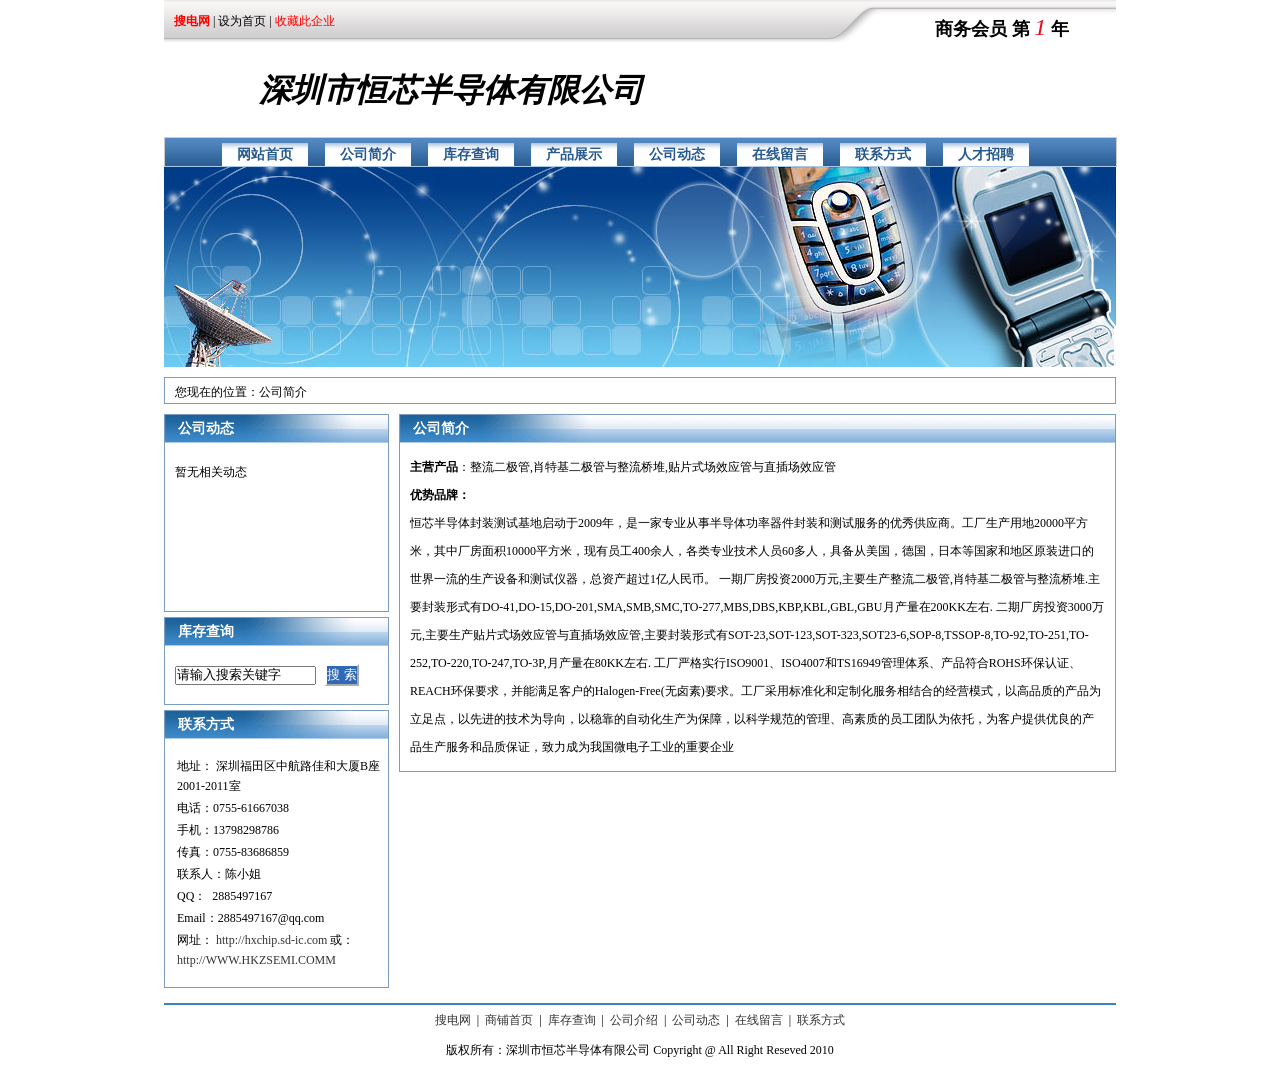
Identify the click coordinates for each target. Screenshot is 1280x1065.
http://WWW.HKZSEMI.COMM (256, 960)
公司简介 (368, 154)
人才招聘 (986, 154)
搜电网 (453, 1020)
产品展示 (574, 154)
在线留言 (780, 154)
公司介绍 (634, 1020)
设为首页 (242, 21)
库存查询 (471, 154)
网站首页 (265, 154)
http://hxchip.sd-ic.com (271, 940)
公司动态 (677, 154)
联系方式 (883, 154)
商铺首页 (509, 1020)
